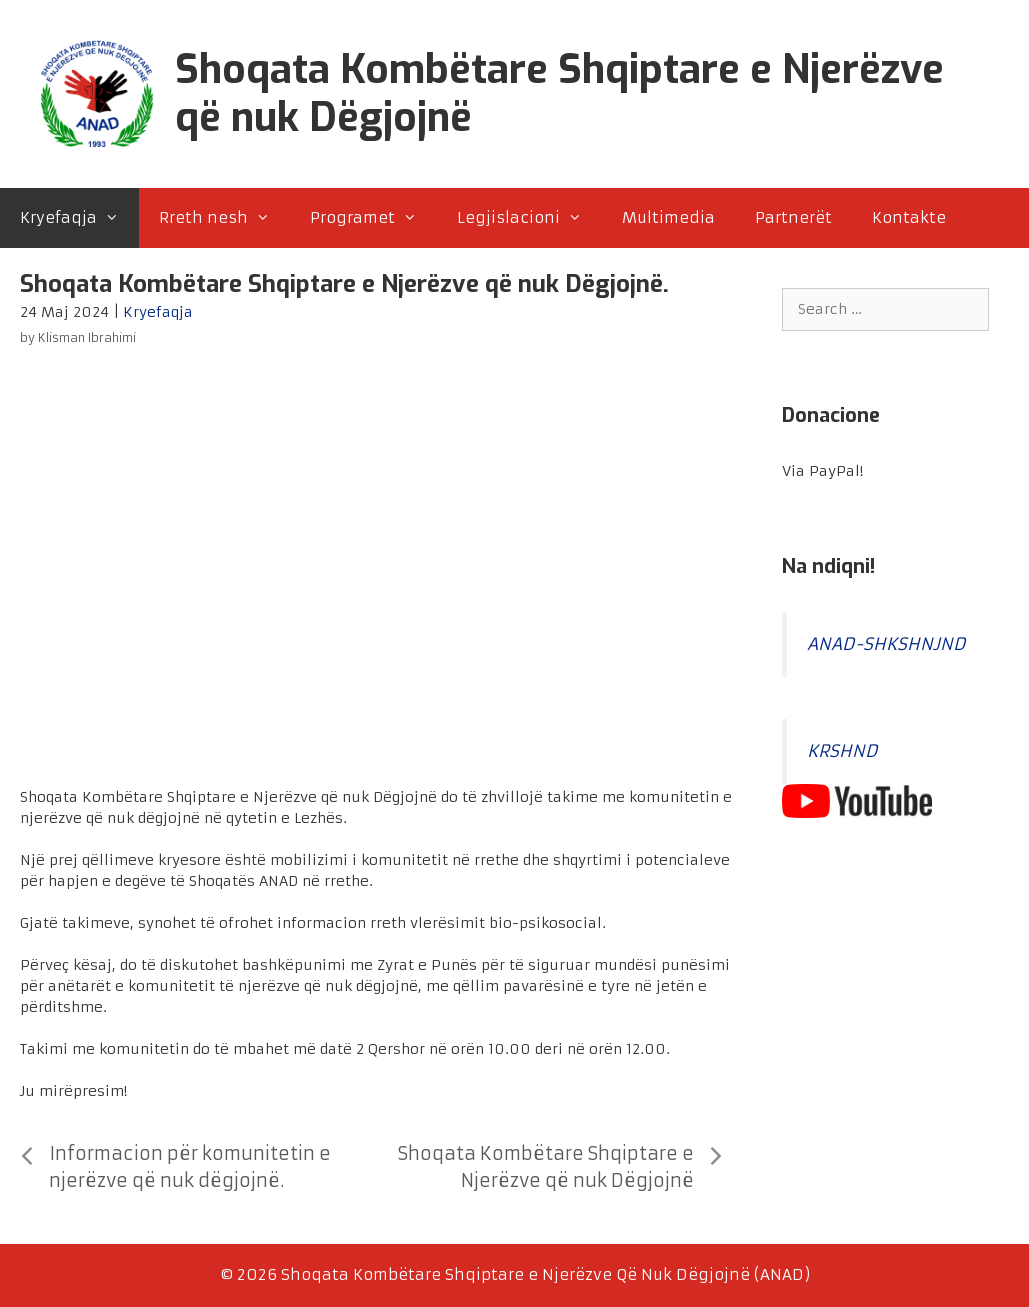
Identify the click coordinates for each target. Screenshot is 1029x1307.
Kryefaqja (79, 218)
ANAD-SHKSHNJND (886, 644)
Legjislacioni (529, 218)
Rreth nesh (224, 218)
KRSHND (842, 751)
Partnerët (793, 217)
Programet (373, 218)
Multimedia (668, 217)
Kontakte (909, 217)
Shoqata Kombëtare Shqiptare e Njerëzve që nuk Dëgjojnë (559, 93)
